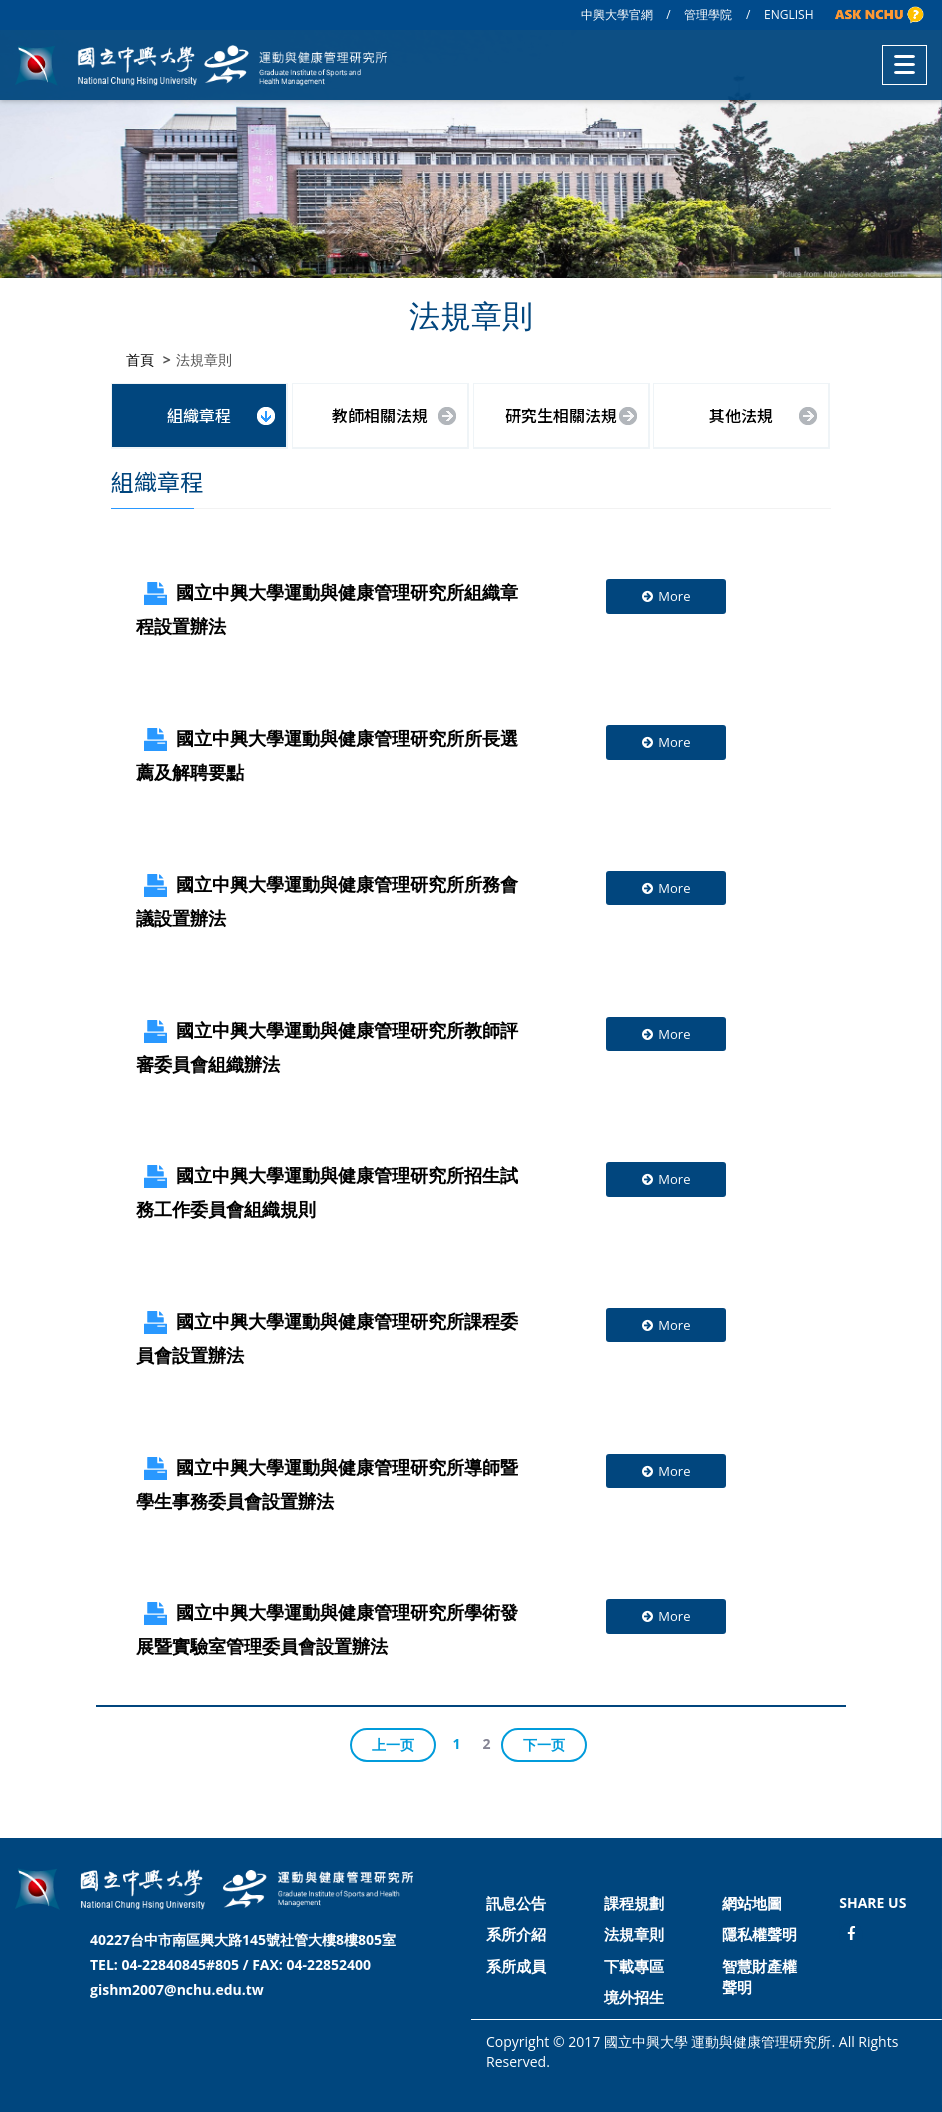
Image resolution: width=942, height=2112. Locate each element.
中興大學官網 (617, 14)
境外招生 (634, 1997)
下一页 (544, 1742)
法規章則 (634, 1934)
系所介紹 (516, 1934)
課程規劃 (634, 1903)
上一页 (393, 1742)
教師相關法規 (380, 414)
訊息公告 (516, 1903)
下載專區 (634, 1966)
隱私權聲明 (759, 1934)
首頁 (140, 358)
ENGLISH (788, 14)
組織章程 (199, 414)
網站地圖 (752, 1903)
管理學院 (708, 14)
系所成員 (516, 1966)
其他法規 (741, 414)
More (665, 595)
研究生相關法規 (561, 414)
